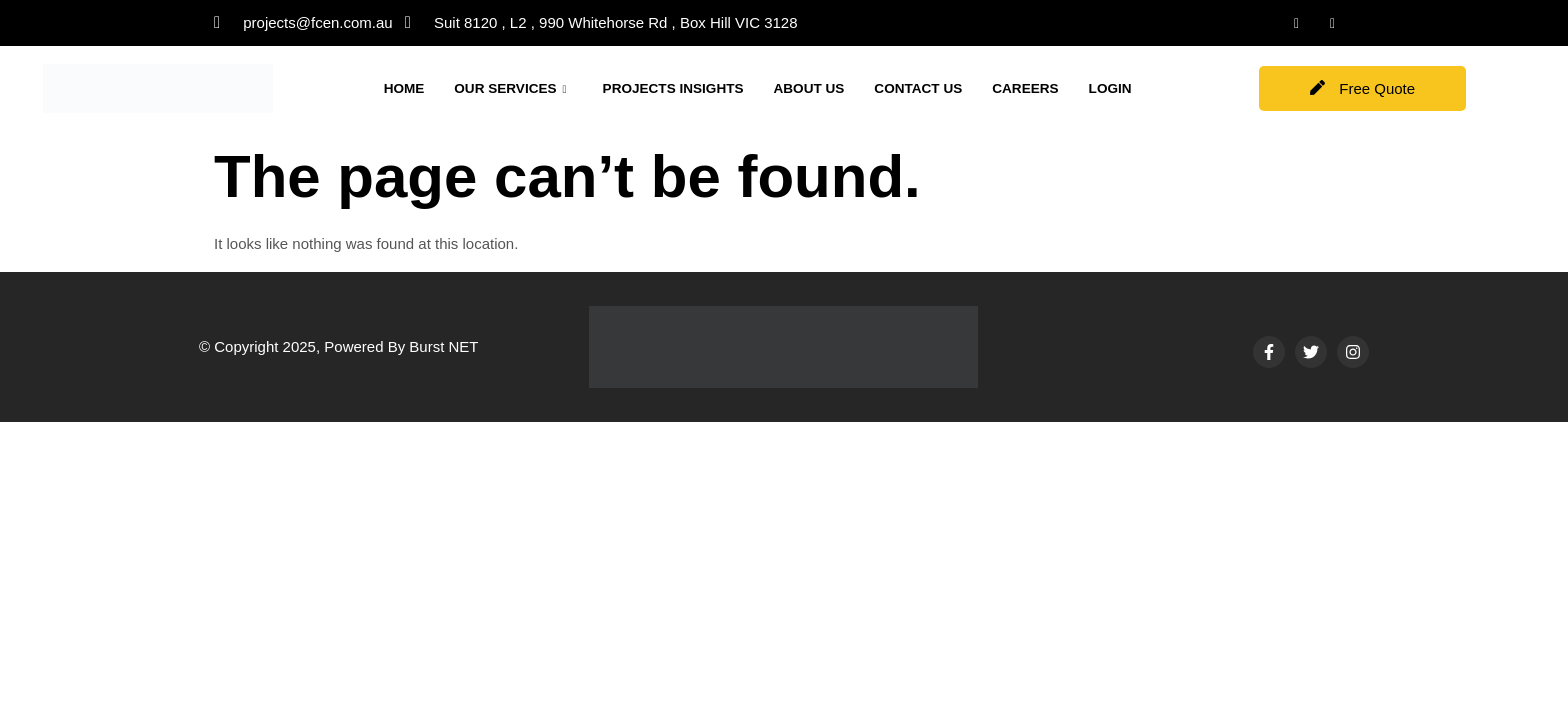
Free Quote (1362, 88)
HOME (406, 83)
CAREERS (1075, 83)
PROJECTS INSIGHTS (696, 83)
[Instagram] (1333, 23)
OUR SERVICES (520, 84)
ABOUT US (843, 83)
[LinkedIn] (1297, 23)
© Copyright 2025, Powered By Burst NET (339, 346)
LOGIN (408, 107)
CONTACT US (960, 83)
